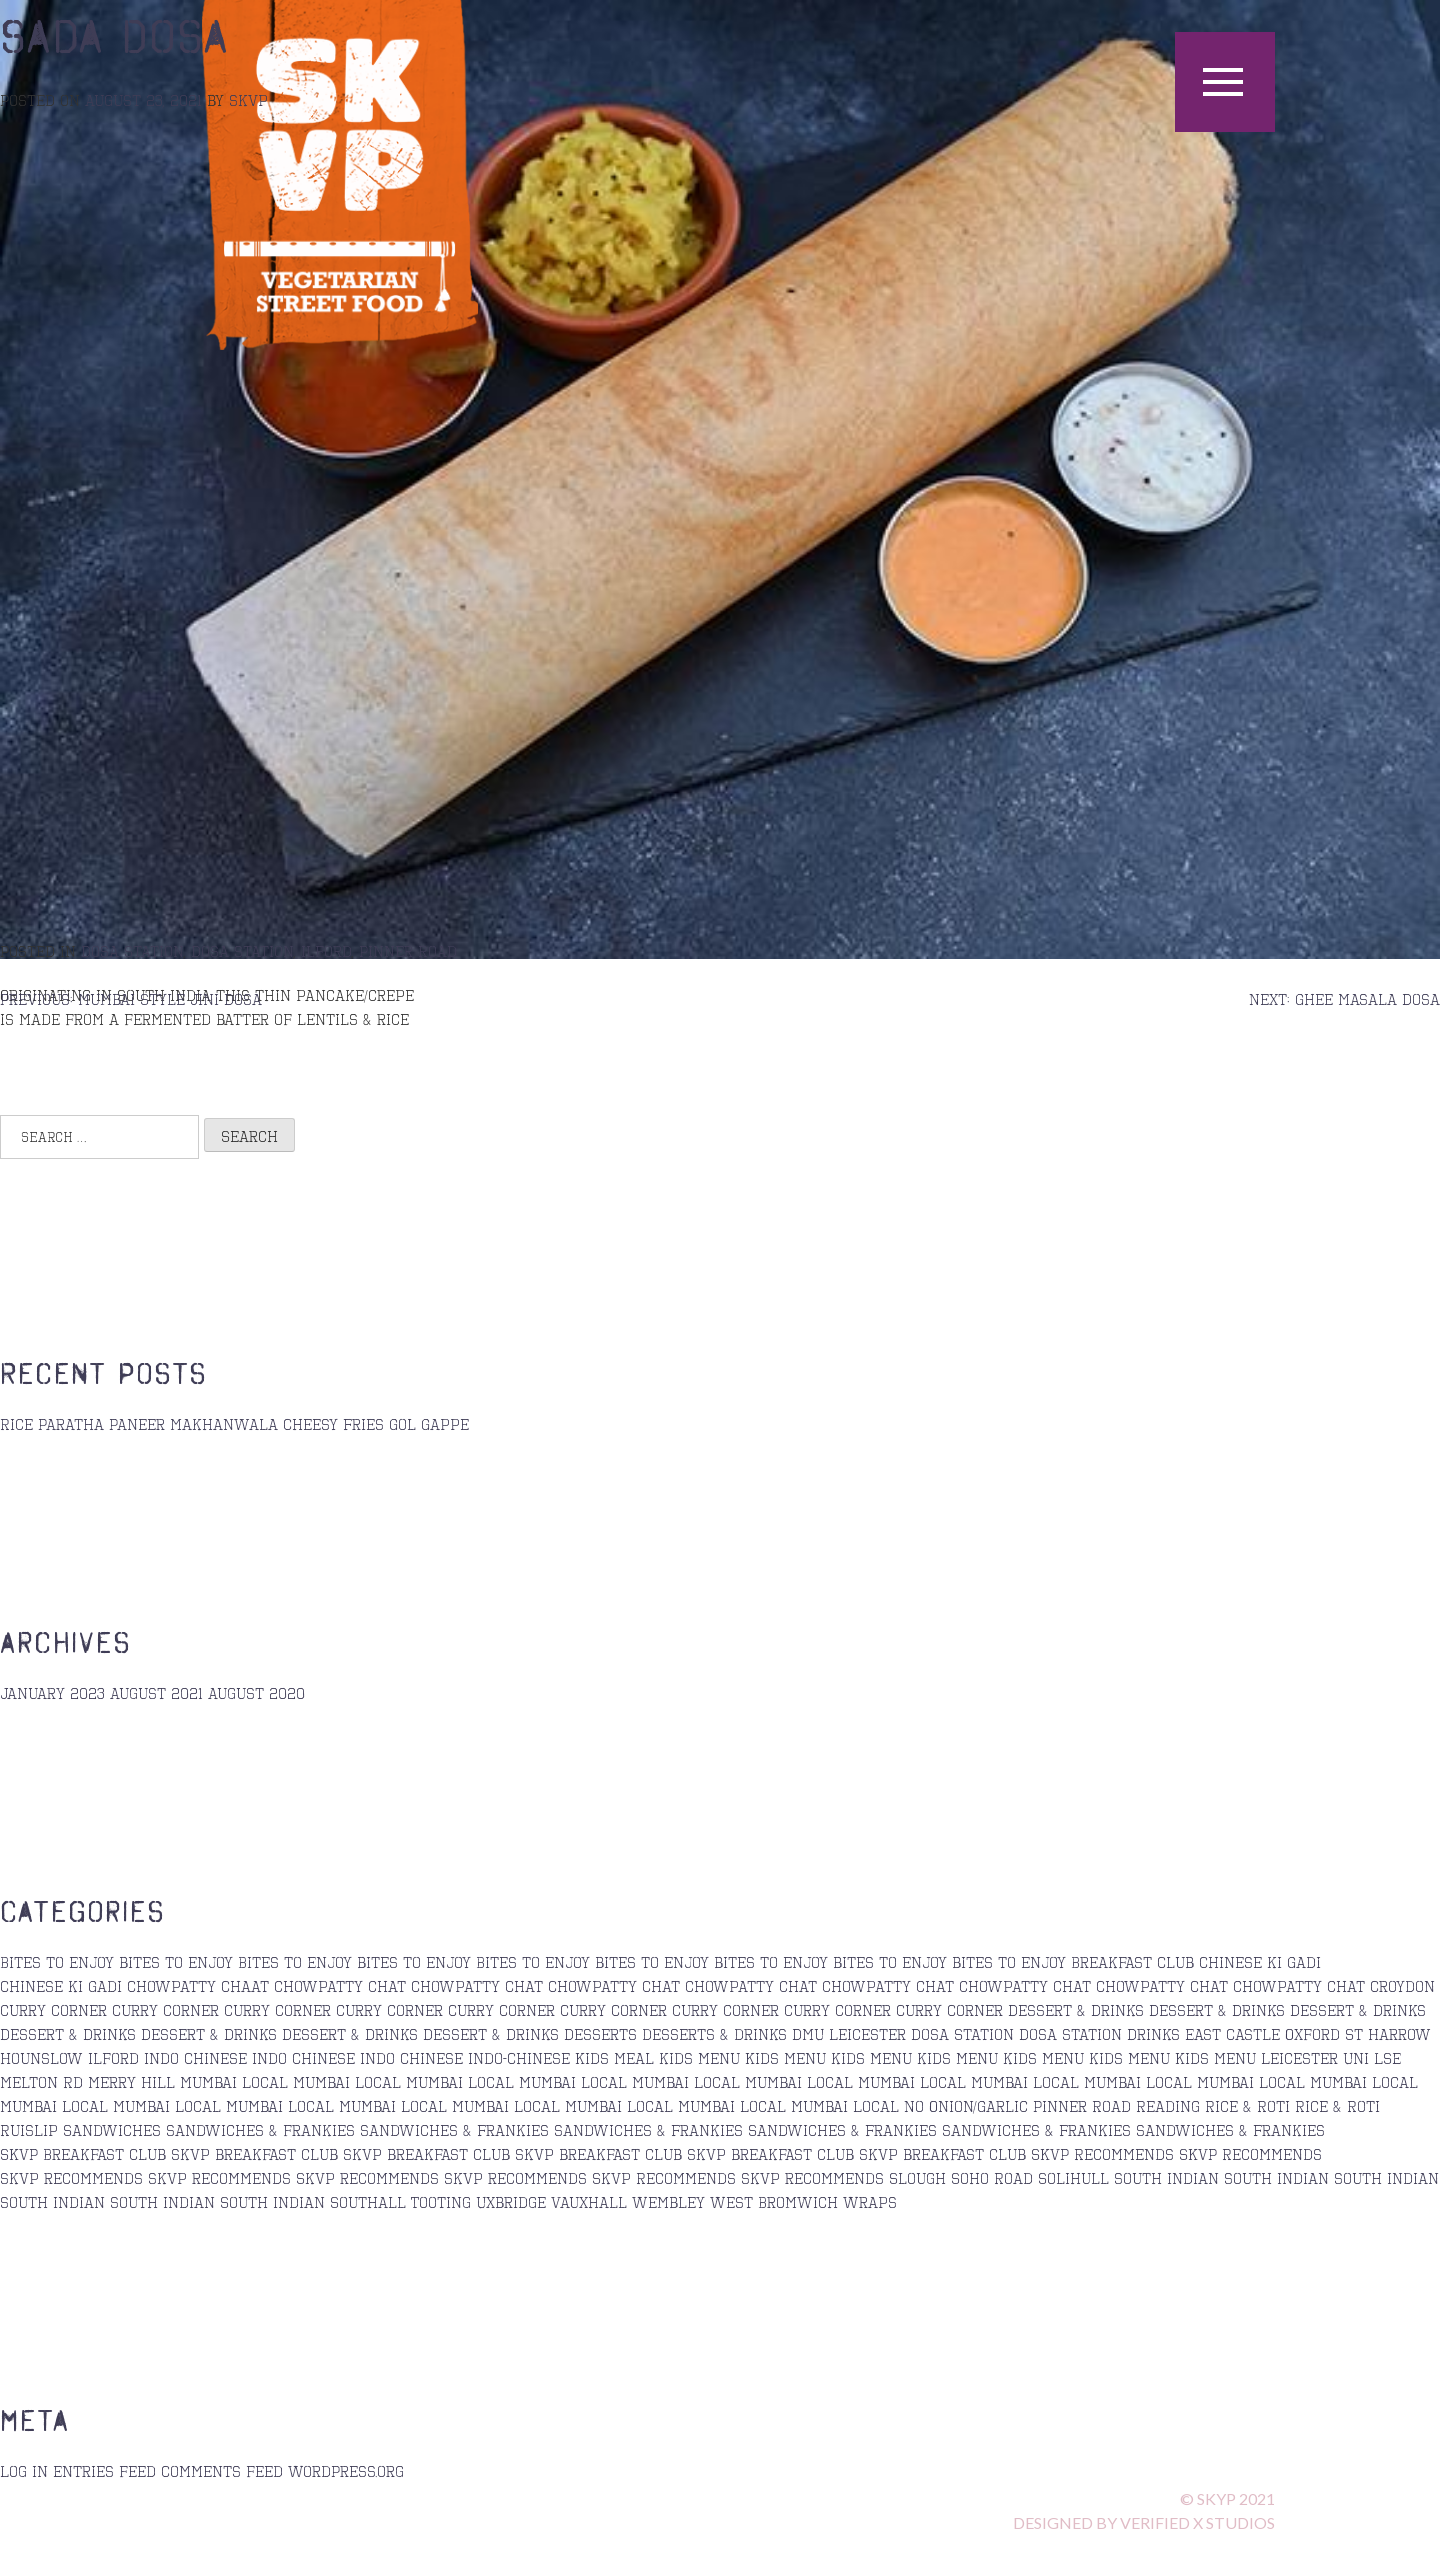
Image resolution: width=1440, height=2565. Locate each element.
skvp (248, 100)
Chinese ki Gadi (1260, 1962)
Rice (16, 1424)
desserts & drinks (714, 2034)
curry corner (53, 2010)
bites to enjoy (176, 1962)
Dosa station (242, 951)
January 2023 (52, 1693)
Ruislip (29, 2130)
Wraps (870, 2202)
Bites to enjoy (533, 1962)
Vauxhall (589, 2202)
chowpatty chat (340, 1986)
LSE (1387, 2058)
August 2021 (156, 1693)
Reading (1168, 2106)
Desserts (600, 2034)
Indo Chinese (195, 2058)
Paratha (71, 1424)
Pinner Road (408, 951)
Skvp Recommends (664, 2178)
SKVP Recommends (1102, 2154)
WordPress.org (346, 2471)
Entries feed (104, 2471)
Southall (368, 2202)
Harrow (1399, 2034)
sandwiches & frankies (260, 2130)
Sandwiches (112, 2130)
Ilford (326, 951)
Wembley (668, 2202)
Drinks (1153, 2034)
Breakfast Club (1132, 1962)
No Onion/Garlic (966, 2106)
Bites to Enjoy (57, 1962)
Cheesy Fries (333, 1424)
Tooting (441, 2202)
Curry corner (165, 2010)
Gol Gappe (429, 1424)
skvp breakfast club (254, 2154)
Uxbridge (511, 2202)
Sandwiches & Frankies (842, 2130)
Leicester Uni (1315, 2058)
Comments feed (222, 2471)
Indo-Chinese (519, 2058)
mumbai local (573, 2082)
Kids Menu (785, 2058)
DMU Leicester (849, 2034)
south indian (1166, 2178)
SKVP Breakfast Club (83, 2154)
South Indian (272, 2202)
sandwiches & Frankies (454, 2130)
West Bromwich (774, 2202)
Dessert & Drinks (1076, 2010)
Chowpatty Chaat (198, 1986)
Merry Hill (131, 2082)
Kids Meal (614, 2058)
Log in (24, 2471)
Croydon (1402, 1986)
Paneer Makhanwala (193, 1424)
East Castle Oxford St (1274, 2034)
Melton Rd (41, 2082)
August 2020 (256, 1693)
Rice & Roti (1247, 2106)
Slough (917, 2178)
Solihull (1073, 2178)
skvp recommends (71, 2178)
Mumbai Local (234, 2082)
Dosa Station (132, 951)
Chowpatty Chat (477, 1986)
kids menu (699, 2058)
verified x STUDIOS (1197, 2522)
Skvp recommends (367, 2178)
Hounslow (41, 2058)
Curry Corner (501, 2010)
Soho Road (992, 2178)
